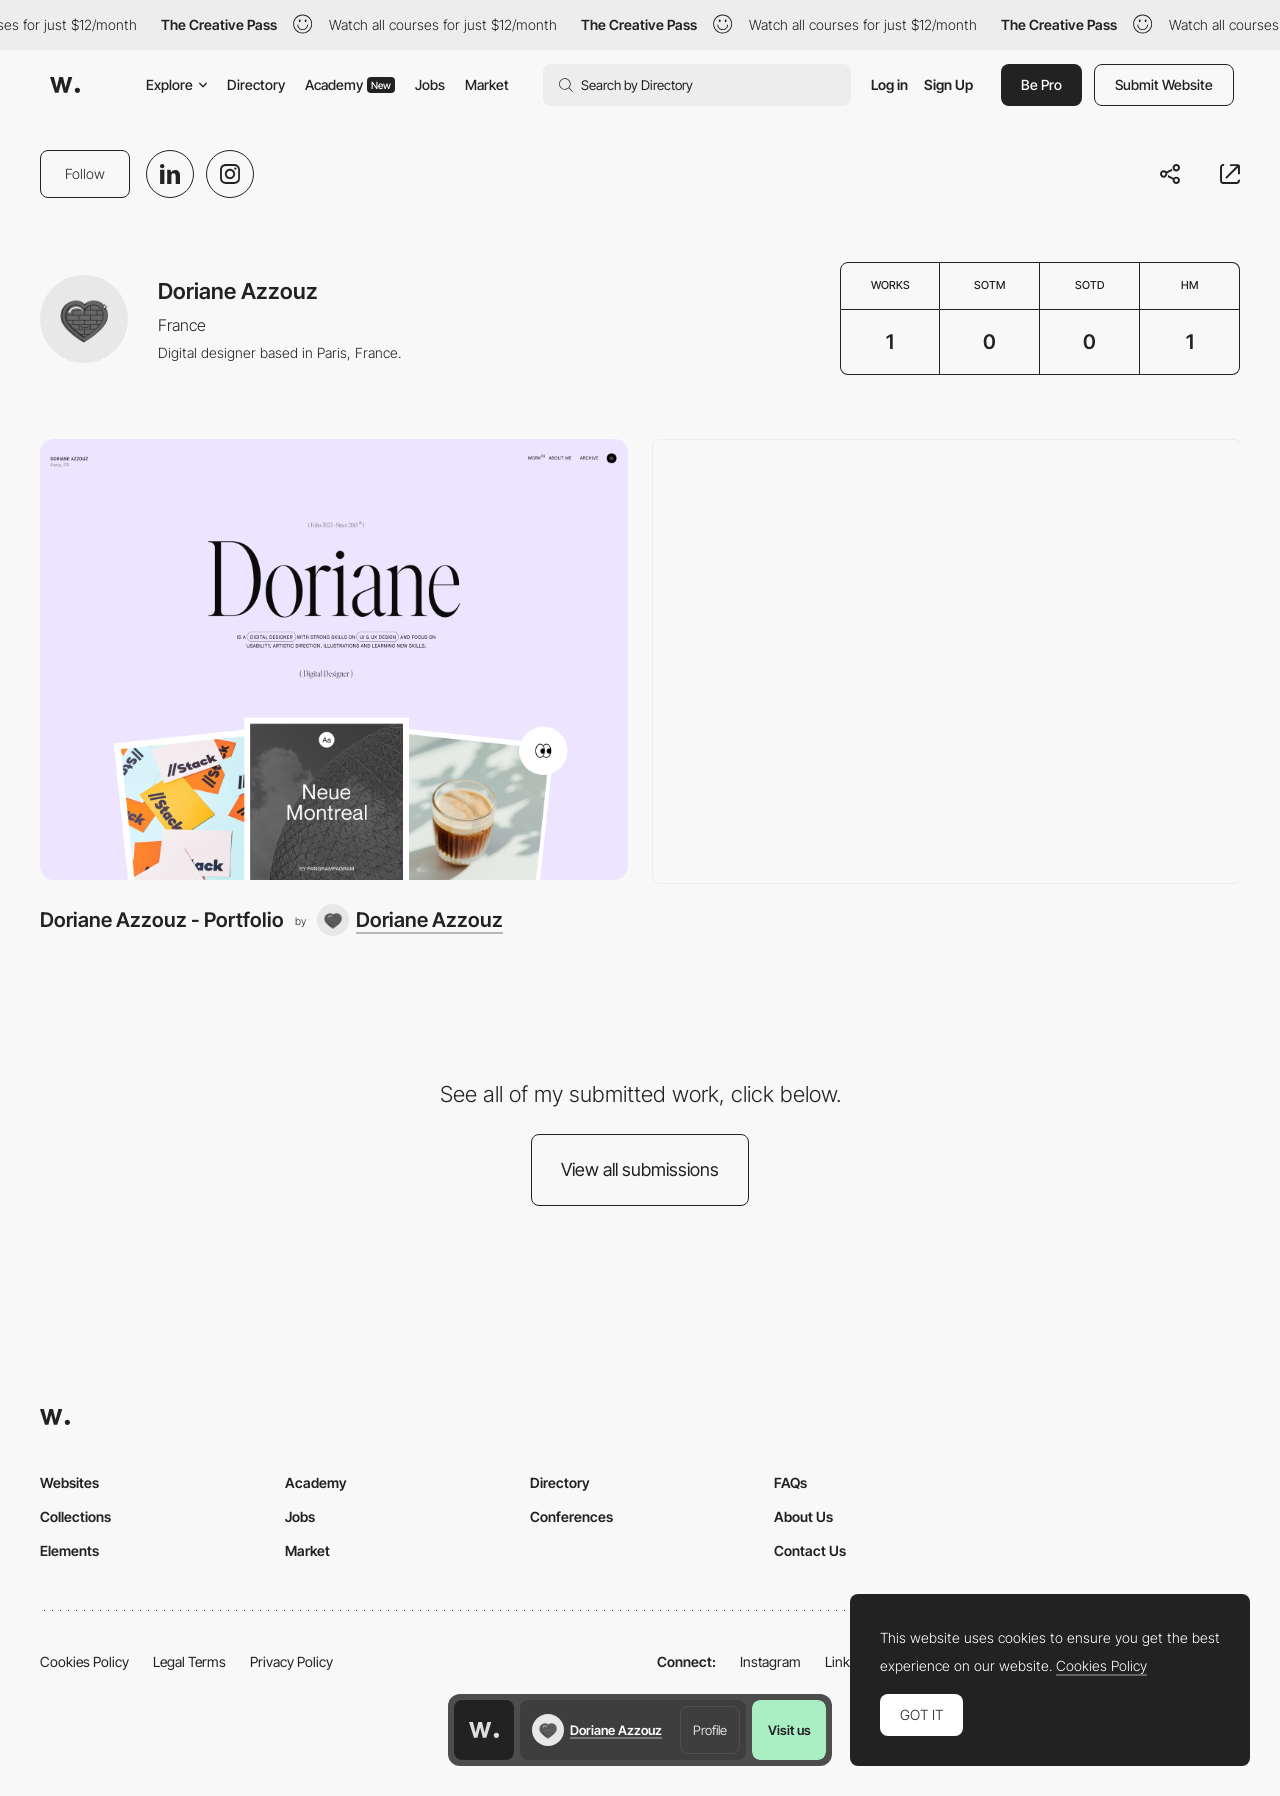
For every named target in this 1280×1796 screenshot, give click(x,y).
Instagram (770, 1661)
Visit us (789, 1730)
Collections (75, 1516)
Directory (256, 84)
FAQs (790, 1482)
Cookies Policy (84, 1661)
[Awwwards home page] (484, 1730)
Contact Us (810, 1550)
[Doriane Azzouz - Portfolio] (334, 659)
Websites (69, 1482)
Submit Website (1164, 84)
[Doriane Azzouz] (410, 920)
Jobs (430, 84)
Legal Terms (189, 1661)
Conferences (571, 1516)
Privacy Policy (291, 1661)
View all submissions (640, 1169)
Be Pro (1041, 84)
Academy (350, 84)
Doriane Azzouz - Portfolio (162, 919)
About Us (803, 1516)
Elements (69, 1550)
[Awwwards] (65, 85)
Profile (710, 1730)
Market (487, 84)
